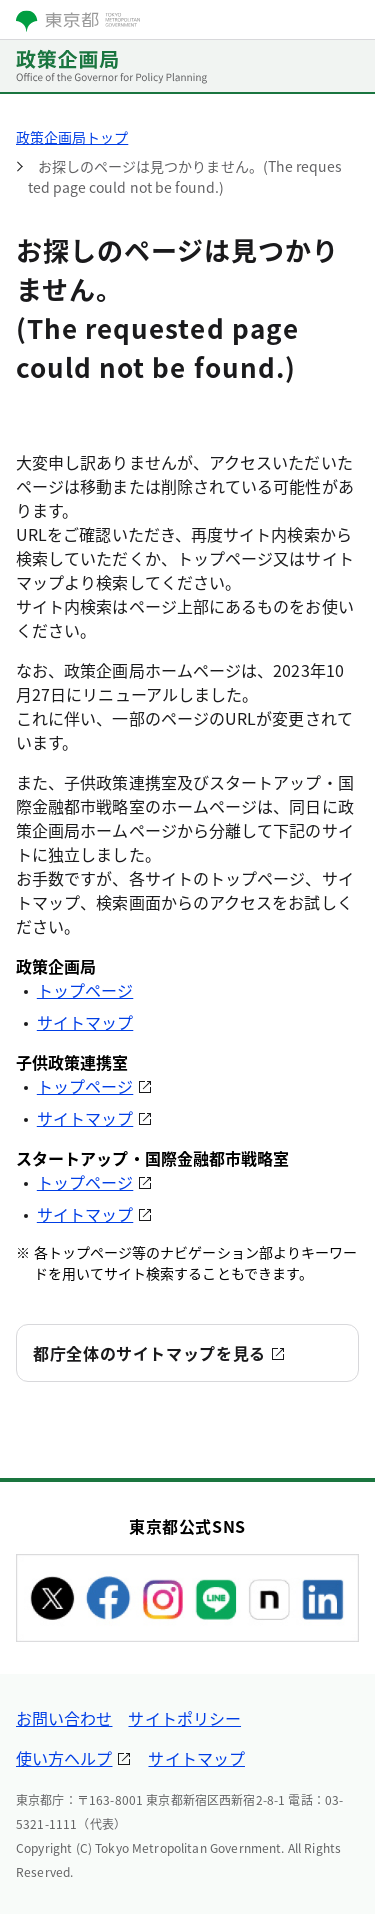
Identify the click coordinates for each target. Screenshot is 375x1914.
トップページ (85, 990)
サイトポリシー (184, 1718)
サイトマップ (85, 1022)
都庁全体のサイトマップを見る (149, 1353)
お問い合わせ (64, 1718)
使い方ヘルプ (64, 1758)
